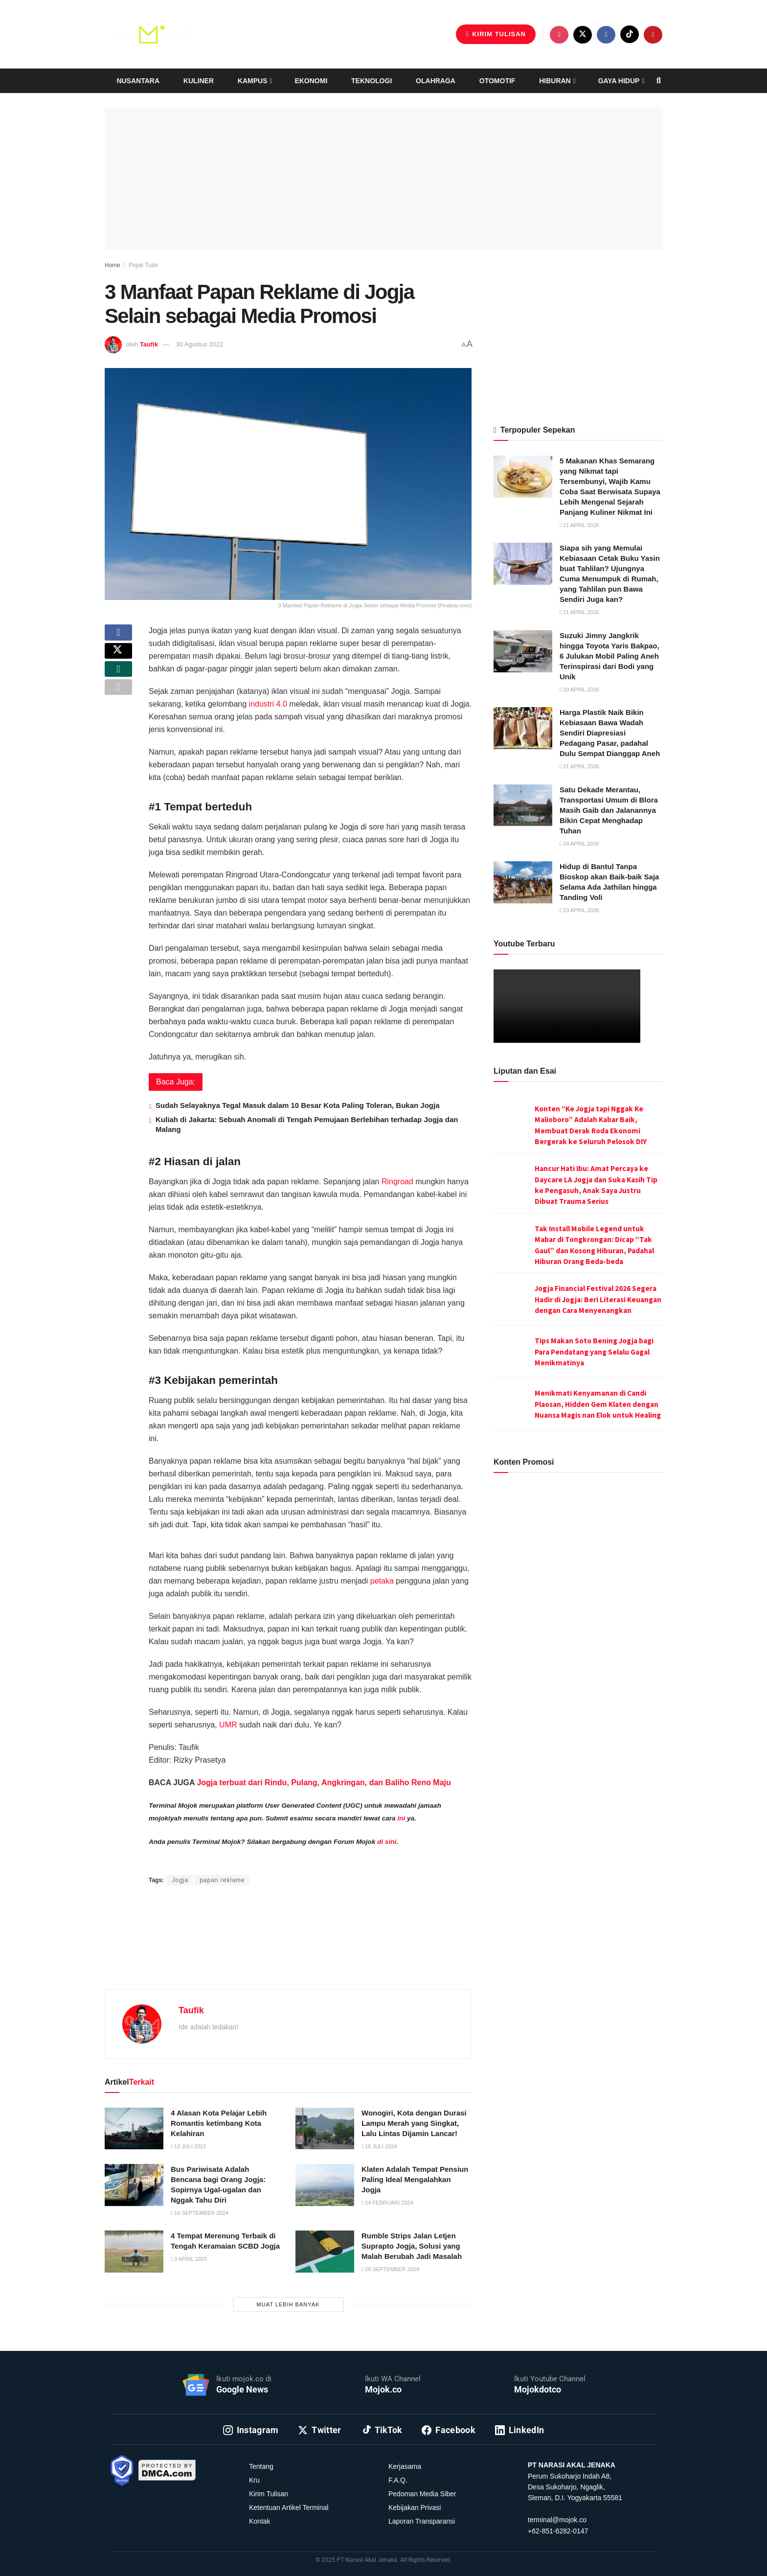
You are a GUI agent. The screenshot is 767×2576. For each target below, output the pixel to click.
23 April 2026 (579, 910)
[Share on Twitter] (118, 659)
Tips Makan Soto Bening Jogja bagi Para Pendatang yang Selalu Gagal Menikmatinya (594, 1351)
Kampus (253, 81)
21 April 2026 (579, 525)
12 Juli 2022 (188, 2146)
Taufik (149, 344)
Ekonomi (310, 81)
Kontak (260, 2521)
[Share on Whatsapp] (118, 683)
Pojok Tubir (143, 265)
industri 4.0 (268, 704)
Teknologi (371, 81)
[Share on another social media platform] (118, 706)
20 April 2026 (579, 689)
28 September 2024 (390, 2269)
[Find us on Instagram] (559, 35)
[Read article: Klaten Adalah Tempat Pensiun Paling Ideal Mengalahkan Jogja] (324, 2185)
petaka (382, 1581)
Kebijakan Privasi (414, 2507)
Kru (254, 2480)
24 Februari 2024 (387, 2203)
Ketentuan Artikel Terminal (288, 2507)
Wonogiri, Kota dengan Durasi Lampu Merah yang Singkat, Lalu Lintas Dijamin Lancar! (414, 2123)
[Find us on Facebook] (606, 35)
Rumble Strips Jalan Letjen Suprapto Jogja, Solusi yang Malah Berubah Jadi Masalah (411, 2245)
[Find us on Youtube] (653, 35)
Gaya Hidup (619, 81)
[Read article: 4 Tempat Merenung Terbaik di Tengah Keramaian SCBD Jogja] (134, 2252)
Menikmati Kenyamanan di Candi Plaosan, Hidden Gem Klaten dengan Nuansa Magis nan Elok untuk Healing (598, 1404)
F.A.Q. (397, 2480)
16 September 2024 (199, 2213)
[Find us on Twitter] (582, 35)
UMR (228, 1725)
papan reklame (222, 1880)
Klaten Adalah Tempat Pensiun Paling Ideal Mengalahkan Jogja (414, 2179)
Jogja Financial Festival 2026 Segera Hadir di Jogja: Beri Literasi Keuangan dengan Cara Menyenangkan (598, 1299)
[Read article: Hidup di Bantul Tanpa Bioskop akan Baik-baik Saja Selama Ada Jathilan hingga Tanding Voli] (523, 882)
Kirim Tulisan (496, 34)
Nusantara (137, 81)
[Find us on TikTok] (629, 34)
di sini (386, 1841)
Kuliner (198, 81)
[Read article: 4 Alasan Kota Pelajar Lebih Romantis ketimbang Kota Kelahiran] (134, 2129)
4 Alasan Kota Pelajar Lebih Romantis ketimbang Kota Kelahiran (219, 2123)
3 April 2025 (189, 2259)
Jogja (180, 1880)
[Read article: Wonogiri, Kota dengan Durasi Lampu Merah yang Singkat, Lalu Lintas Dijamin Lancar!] (324, 2129)
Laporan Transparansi (421, 2521)
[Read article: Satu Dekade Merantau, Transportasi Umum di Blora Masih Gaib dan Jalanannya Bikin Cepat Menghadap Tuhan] (523, 805)
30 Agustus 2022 (199, 344)
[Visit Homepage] (154, 34)
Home (112, 265)
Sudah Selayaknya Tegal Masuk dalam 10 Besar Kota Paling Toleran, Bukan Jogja (297, 1105)
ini (401, 1818)
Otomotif (497, 81)
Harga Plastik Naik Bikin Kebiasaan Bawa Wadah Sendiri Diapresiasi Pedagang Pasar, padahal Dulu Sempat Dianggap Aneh (610, 733)
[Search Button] (658, 81)
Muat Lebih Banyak (288, 2304)
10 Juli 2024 (379, 2146)
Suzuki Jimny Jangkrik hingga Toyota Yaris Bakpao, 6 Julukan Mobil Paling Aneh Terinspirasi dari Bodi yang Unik (609, 656)
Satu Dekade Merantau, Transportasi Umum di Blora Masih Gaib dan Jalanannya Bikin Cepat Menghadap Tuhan (609, 810)
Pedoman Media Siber (422, 2494)
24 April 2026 (579, 844)
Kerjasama (404, 2466)
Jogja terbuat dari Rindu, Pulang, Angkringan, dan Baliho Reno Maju (324, 1782)
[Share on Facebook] (118, 636)
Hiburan (555, 81)
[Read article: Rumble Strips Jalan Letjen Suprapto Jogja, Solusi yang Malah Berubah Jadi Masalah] (324, 2252)
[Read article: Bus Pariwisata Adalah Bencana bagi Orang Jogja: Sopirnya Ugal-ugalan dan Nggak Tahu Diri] (134, 2185)
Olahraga (435, 81)
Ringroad (397, 1181)
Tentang (261, 2466)
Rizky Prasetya (267, 1861)
